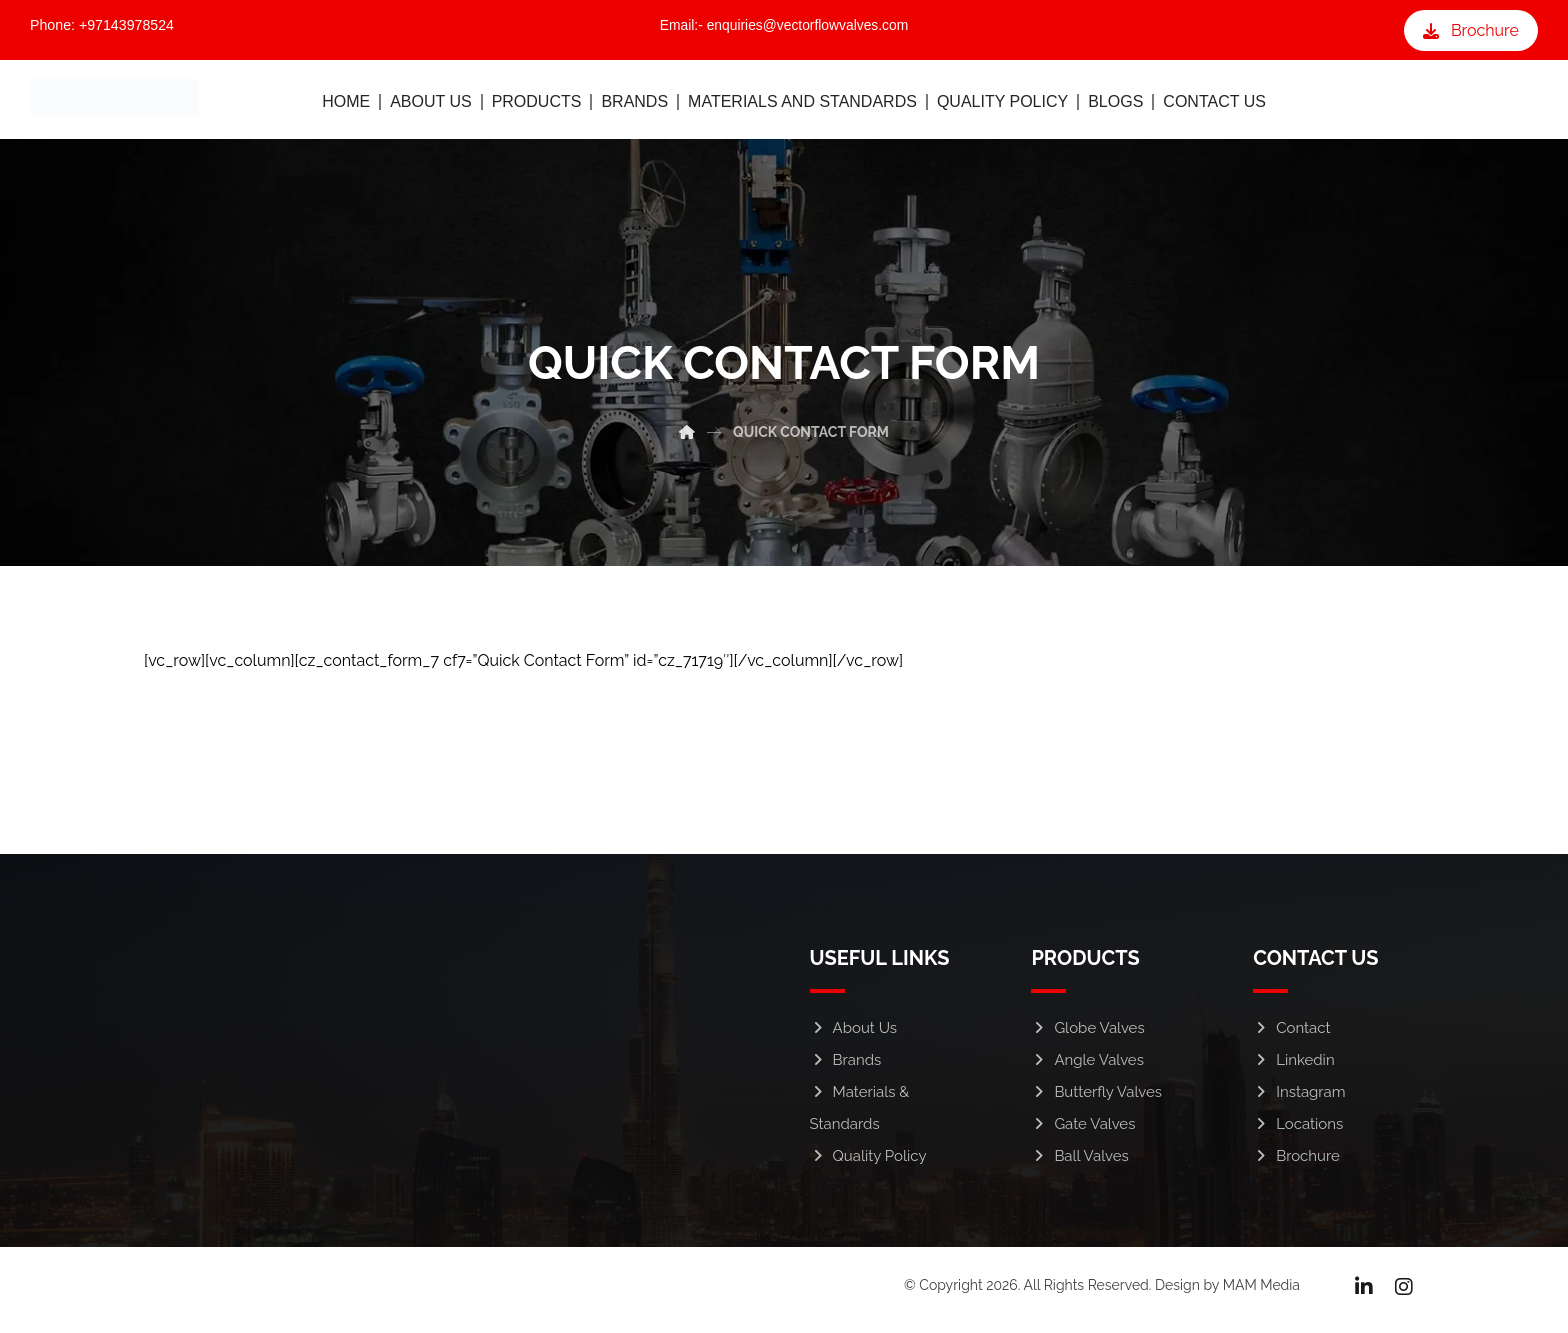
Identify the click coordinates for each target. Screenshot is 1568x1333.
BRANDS (634, 105)
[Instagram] (1404, 1293)
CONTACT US (1214, 105)
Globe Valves (1087, 1034)
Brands (846, 1066)
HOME (346, 105)
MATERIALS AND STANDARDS (802, 105)
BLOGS (1115, 105)
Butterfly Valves (1096, 1098)
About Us (853, 1034)
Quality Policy (868, 1162)
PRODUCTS (537, 105)
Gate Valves (1083, 1130)
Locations (1298, 1130)
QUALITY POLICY (1002, 105)
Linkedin (1293, 1066)
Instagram (1299, 1098)
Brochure (1296, 1162)
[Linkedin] (1364, 1293)
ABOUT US (431, 105)
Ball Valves (1079, 1162)
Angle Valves (1087, 1066)
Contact (1291, 1034)
